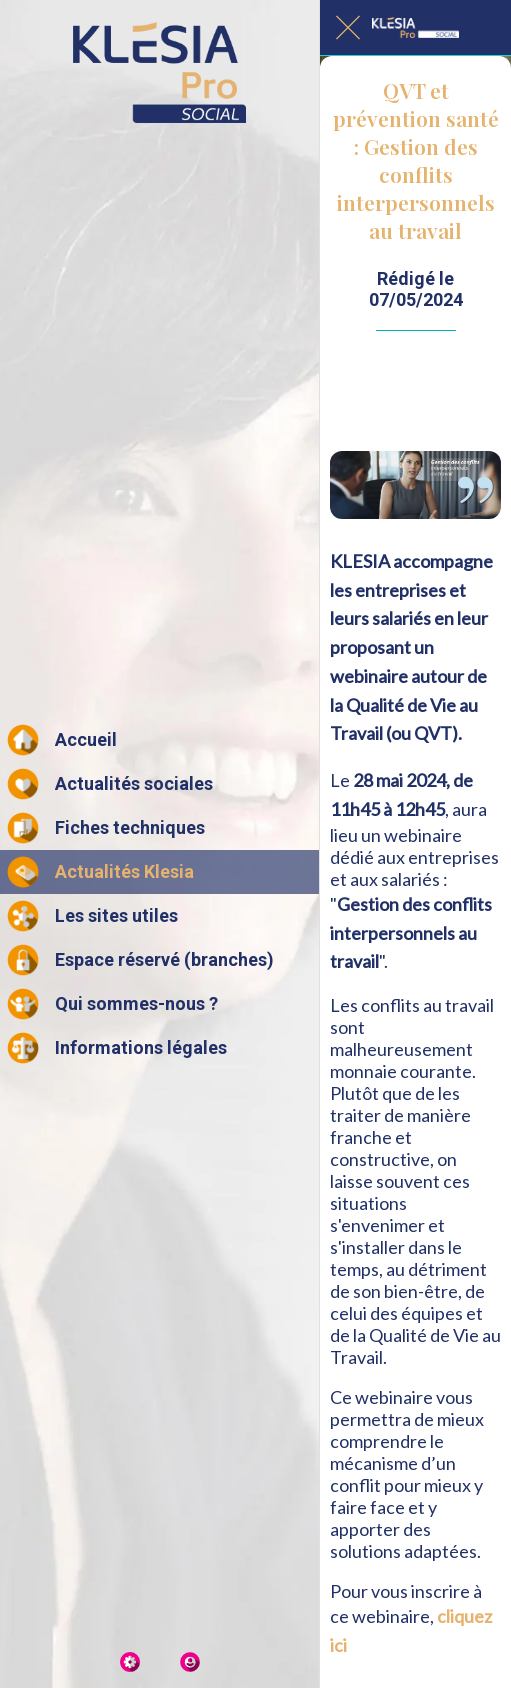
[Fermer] (348, 28)
